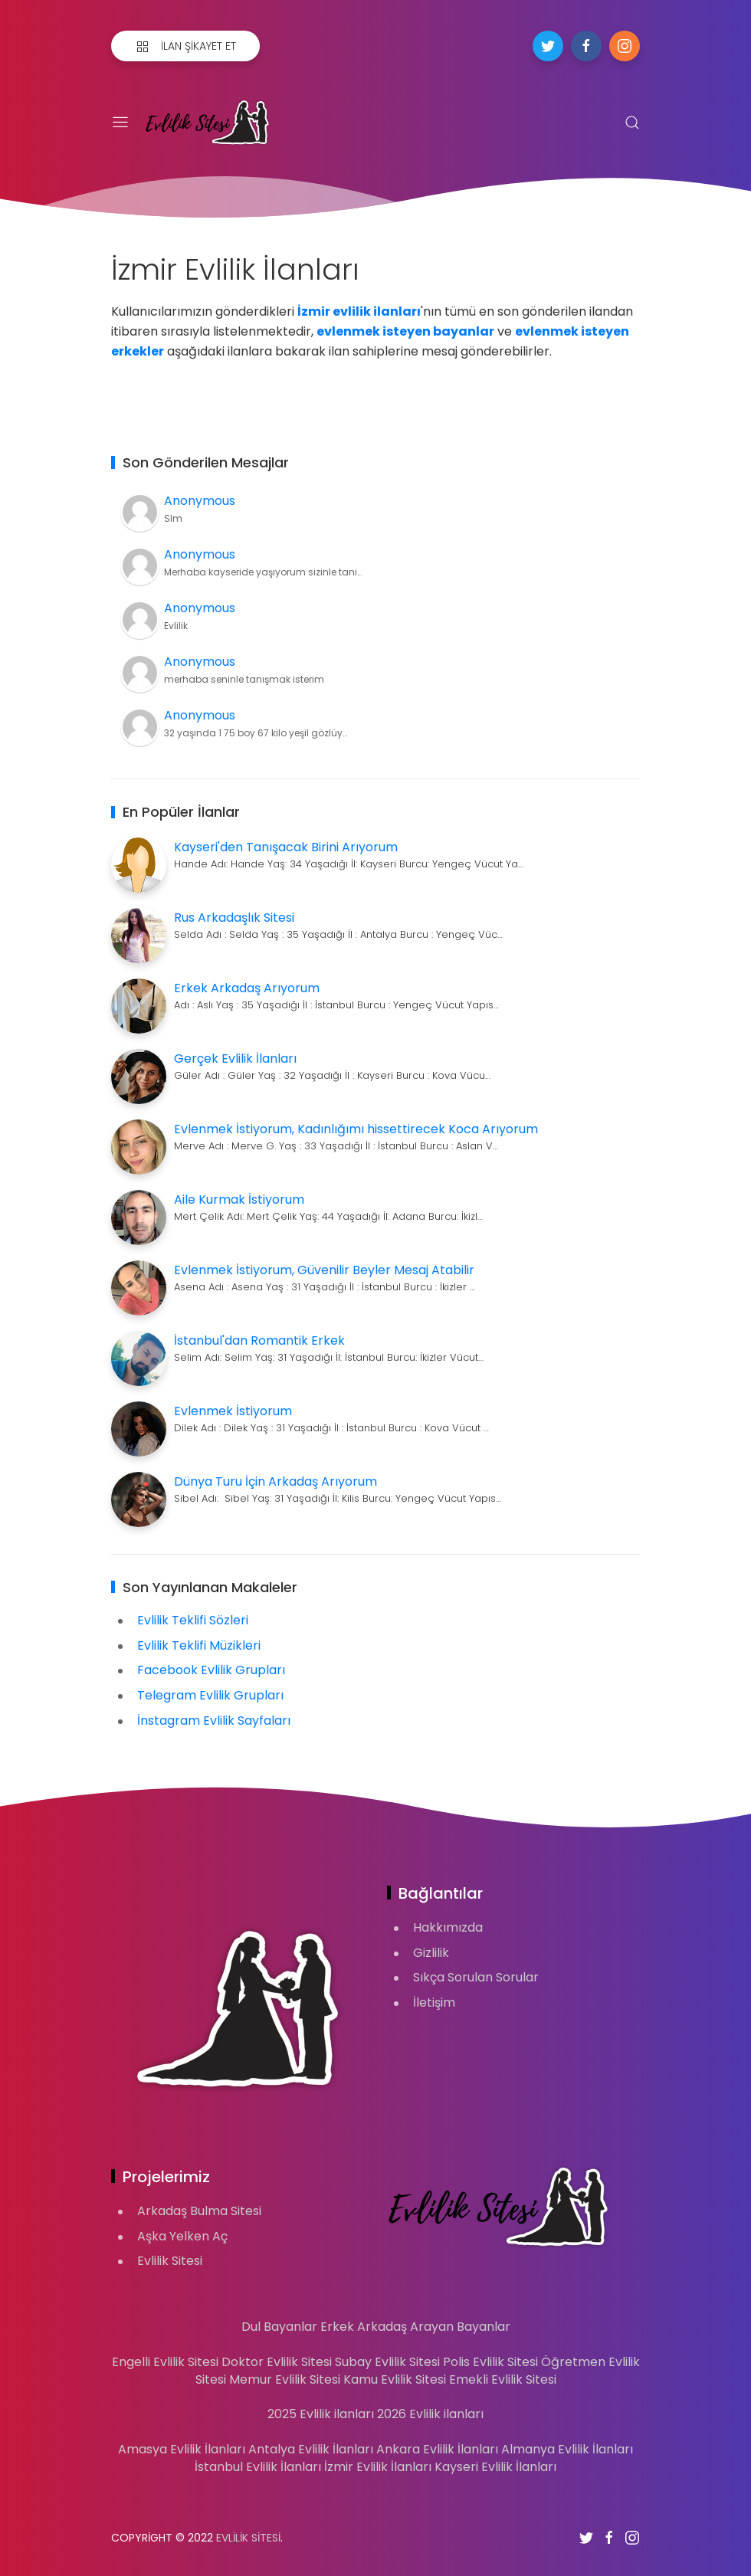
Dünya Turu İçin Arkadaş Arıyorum (275, 1481)
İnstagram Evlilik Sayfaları (213, 1720)
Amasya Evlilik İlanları (181, 2449)
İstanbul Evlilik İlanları (258, 2467)
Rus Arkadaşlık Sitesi (234, 917)
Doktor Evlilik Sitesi (276, 2362)
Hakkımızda (448, 1927)
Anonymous (199, 501)
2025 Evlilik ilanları (320, 2414)
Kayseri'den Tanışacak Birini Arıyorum (286, 847)
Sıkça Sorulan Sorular (476, 1977)
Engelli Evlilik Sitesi (165, 2362)
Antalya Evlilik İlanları (310, 2449)
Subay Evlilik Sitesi (387, 2362)
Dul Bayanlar (279, 2326)
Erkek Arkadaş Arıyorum (247, 988)
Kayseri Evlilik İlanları (495, 2467)
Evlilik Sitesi (169, 2261)
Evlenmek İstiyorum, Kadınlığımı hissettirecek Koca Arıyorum (356, 1129)
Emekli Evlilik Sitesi (502, 2379)
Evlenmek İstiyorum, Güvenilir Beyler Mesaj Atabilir (324, 1270)
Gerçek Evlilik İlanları (235, 1058)
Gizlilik (431, 1952)
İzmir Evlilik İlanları (377, 2467)
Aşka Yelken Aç (182, 2236)
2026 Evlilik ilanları (430, 2414)
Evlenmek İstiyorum (233, 1411)
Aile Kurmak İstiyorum (239, 1199)
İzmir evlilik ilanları (359, 311)
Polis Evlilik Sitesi (490, 2362)
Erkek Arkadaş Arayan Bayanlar (415, 2326)
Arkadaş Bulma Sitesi (199, 2211)
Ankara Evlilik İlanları (437, 2449)
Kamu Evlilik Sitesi (394, 2379)
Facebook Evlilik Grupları (211, 1670)
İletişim (434, 2002)
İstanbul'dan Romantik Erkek (259, 1340)
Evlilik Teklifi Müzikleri (199, 1645)
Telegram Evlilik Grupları (210, 1695)
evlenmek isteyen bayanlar (405, 331)
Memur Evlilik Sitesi (284, 2379)
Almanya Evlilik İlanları (567, 2449)
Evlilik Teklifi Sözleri (192, 1620)
